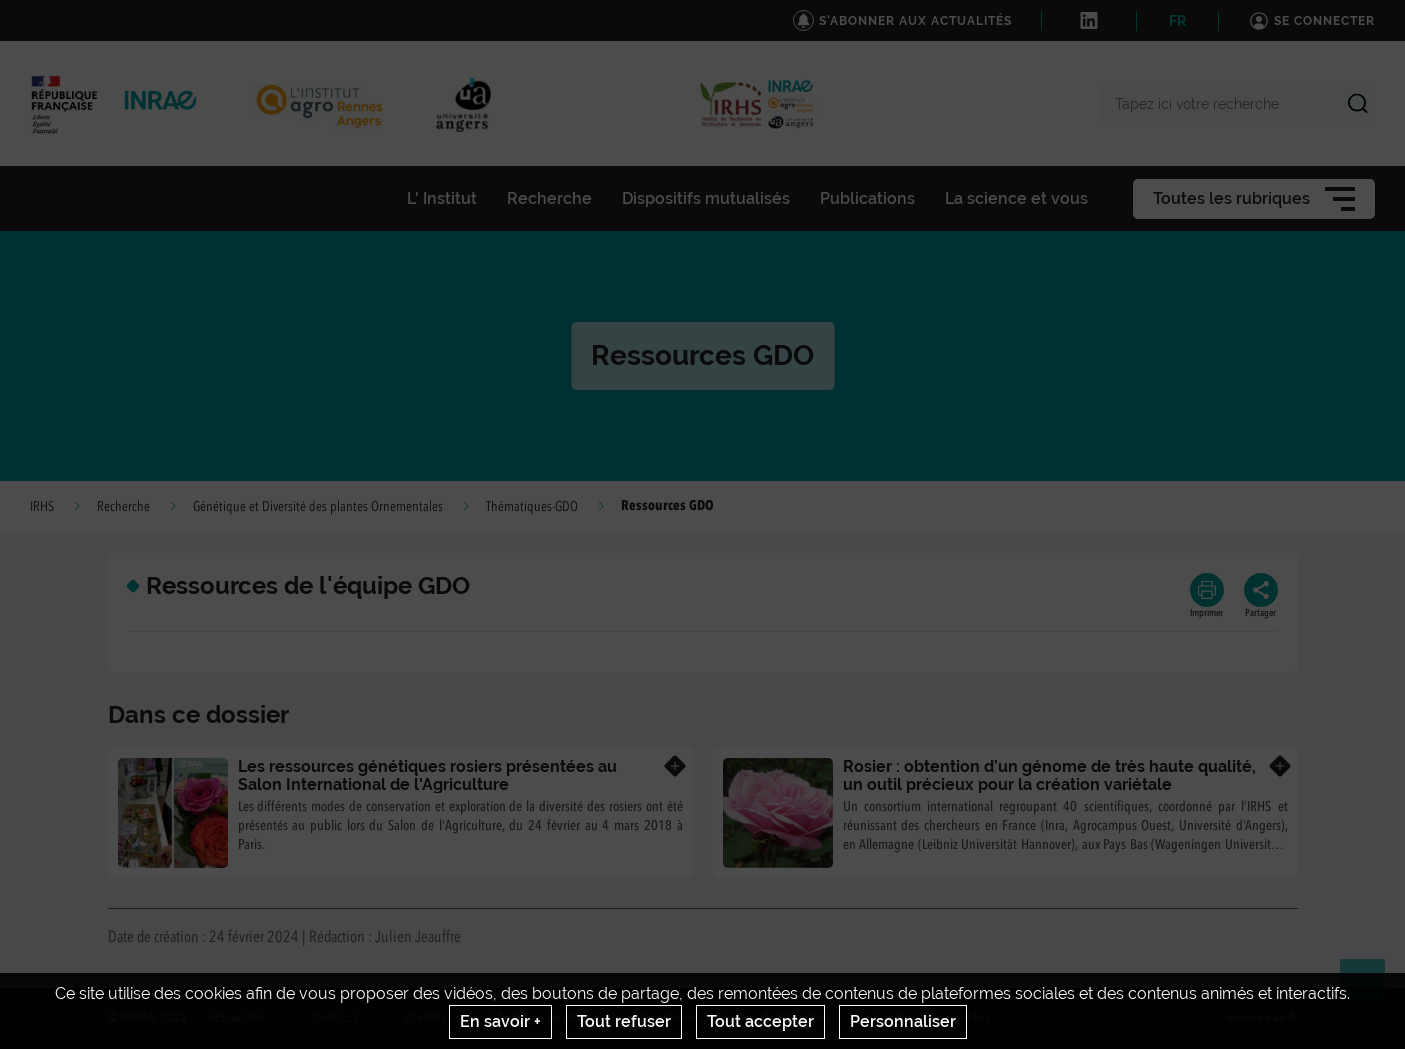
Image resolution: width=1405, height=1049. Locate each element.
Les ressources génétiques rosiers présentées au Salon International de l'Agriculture (427, 775)
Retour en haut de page (1371, 990)
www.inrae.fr (1261, 1018)
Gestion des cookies (932, 1018)
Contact (335, 1018)
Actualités (236, 1018)
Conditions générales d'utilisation (732, 1018)
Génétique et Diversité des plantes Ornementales (318, 507)
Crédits (425, 1018)
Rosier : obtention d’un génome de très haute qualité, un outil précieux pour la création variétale (1049, 775)
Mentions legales (541, 1018)
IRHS (42, 507)
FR (1177, 21)
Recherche (123, 507)
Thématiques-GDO (532, 507)
